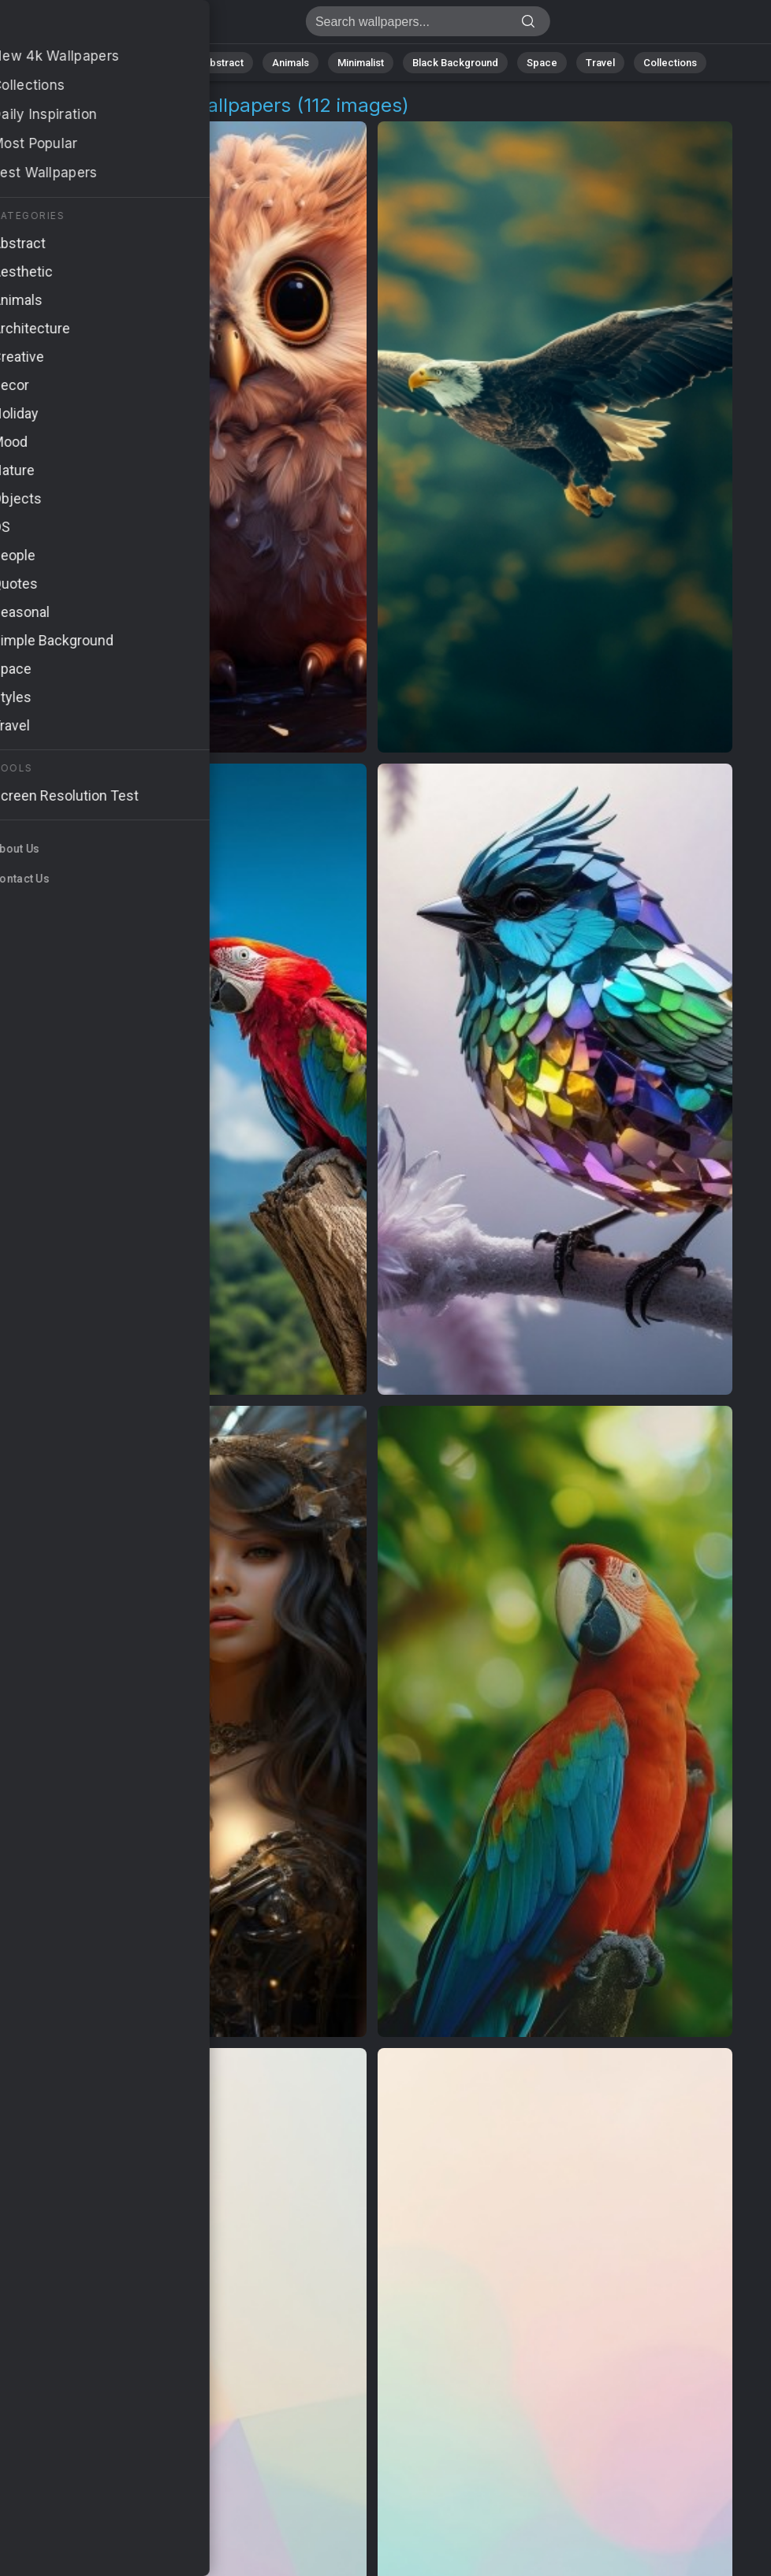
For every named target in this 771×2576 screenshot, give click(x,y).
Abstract (223, 63)
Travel (600, 63)
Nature (158, 63)
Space (542, 63)
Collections (670, 63)
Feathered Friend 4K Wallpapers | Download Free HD (94, 26)
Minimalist (360, 63)
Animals (290, 63)
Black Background (455, 63)
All (108, 63)
